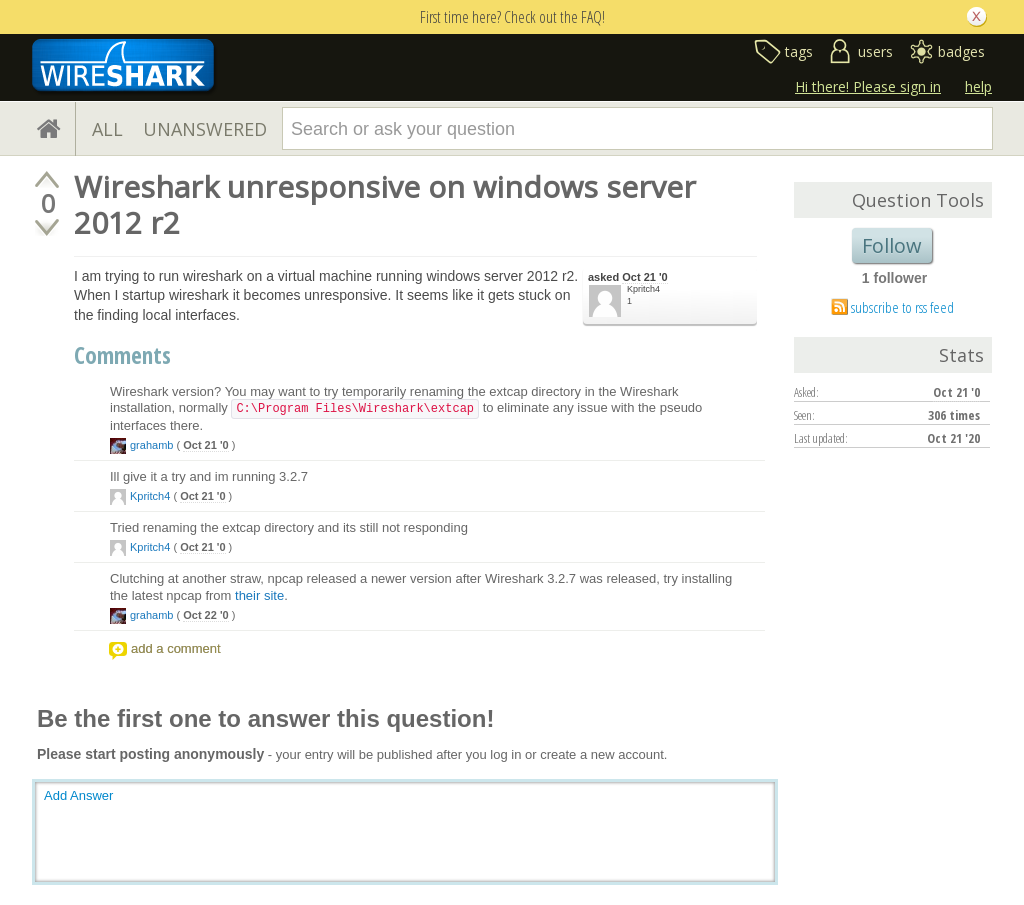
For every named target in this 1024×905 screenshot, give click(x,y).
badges (961, 51)
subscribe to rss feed (902, 307)
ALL (107, 129)
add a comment (176, 648)
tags (799, 51)
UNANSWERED (205, 129)
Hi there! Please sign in (868, 86)
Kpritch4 (643, 289)
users (875, 51)
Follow (892, 245)
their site (259, 595)
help (978, 86)
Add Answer (78, 795)
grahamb (151, 445)
